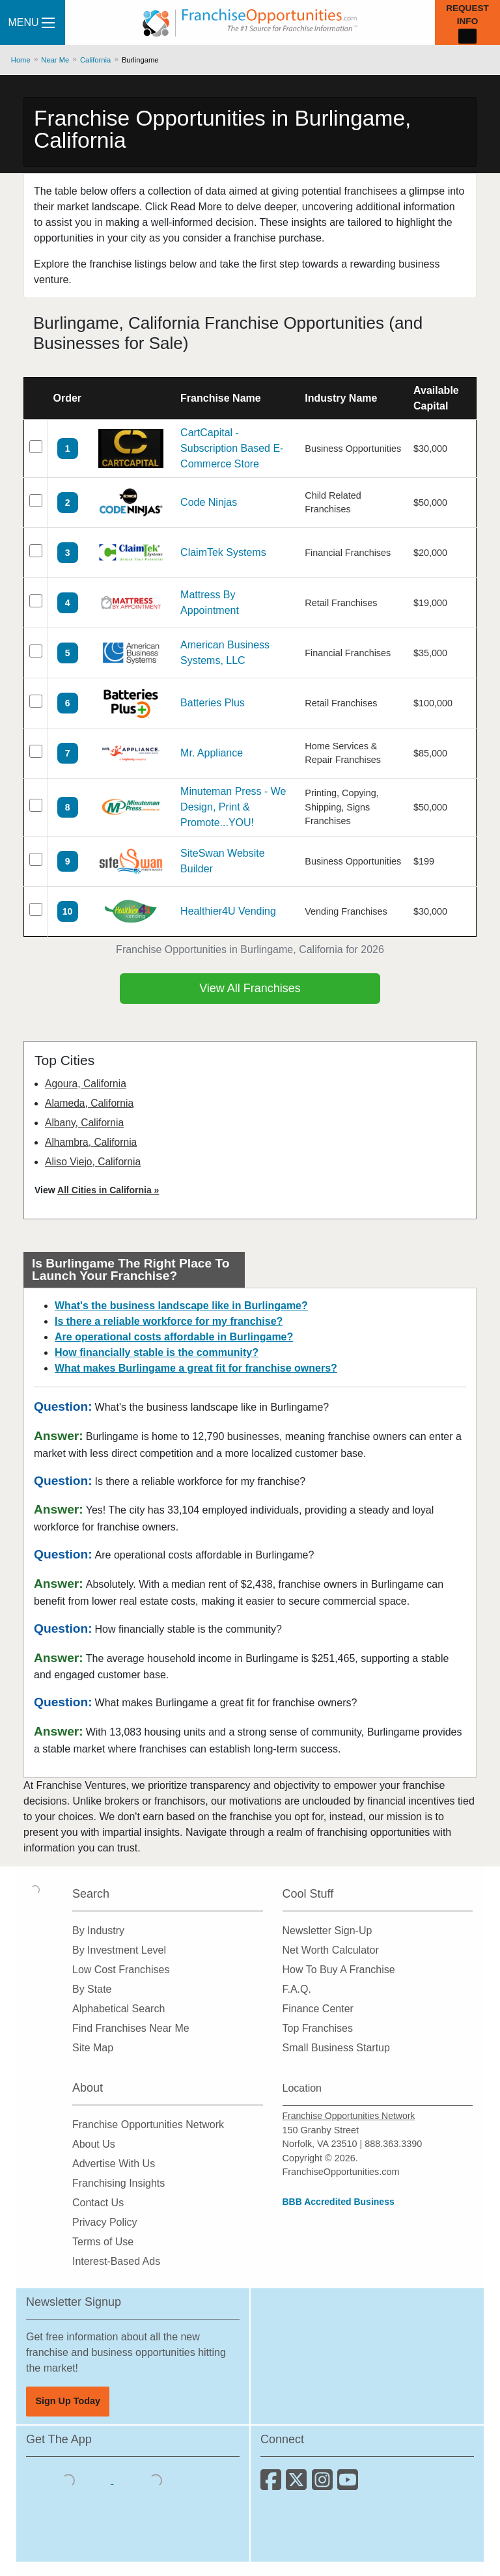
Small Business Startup (336, 2047)
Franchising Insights (118, 2183)
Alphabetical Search (118, 2008)
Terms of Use (102, 2241)
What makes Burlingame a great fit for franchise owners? (196, 1368)
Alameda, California (89, 1103)
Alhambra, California (91, 1142)
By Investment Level (119, 1950)
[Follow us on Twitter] (298, 2484)
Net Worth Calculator (331, 1950)
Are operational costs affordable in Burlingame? (174, 1336)
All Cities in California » (108, 1190)
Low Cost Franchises (120, 1969)
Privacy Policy (104, 2222)
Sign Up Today (67, 2401)
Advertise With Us (113, 2163)
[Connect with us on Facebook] (273, 2484)
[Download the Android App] (155, 2480)
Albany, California (84, 1122)
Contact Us (98, 2202)
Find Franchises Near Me (130, 2028)
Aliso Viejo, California (93, 1161)
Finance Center (318, 2008)
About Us (93, 2144)
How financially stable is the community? (156, 1352)
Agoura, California (85, 1083)
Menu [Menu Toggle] (31, 22)
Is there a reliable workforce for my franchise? (169, 1321)
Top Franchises (318, 2028)
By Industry (98, 1930)
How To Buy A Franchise (339, 1969)
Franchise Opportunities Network (148, 2124)
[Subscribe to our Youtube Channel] (348, 2484)
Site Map (92, 2047)
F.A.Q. (297, 1989)
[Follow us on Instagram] (324, 2484)
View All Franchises (250, 988)
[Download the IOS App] (69, 2480)
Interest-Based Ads (116, 2261)
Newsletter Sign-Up (327, 1930)
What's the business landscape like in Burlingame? (181, 1305)
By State (91, 1989)
